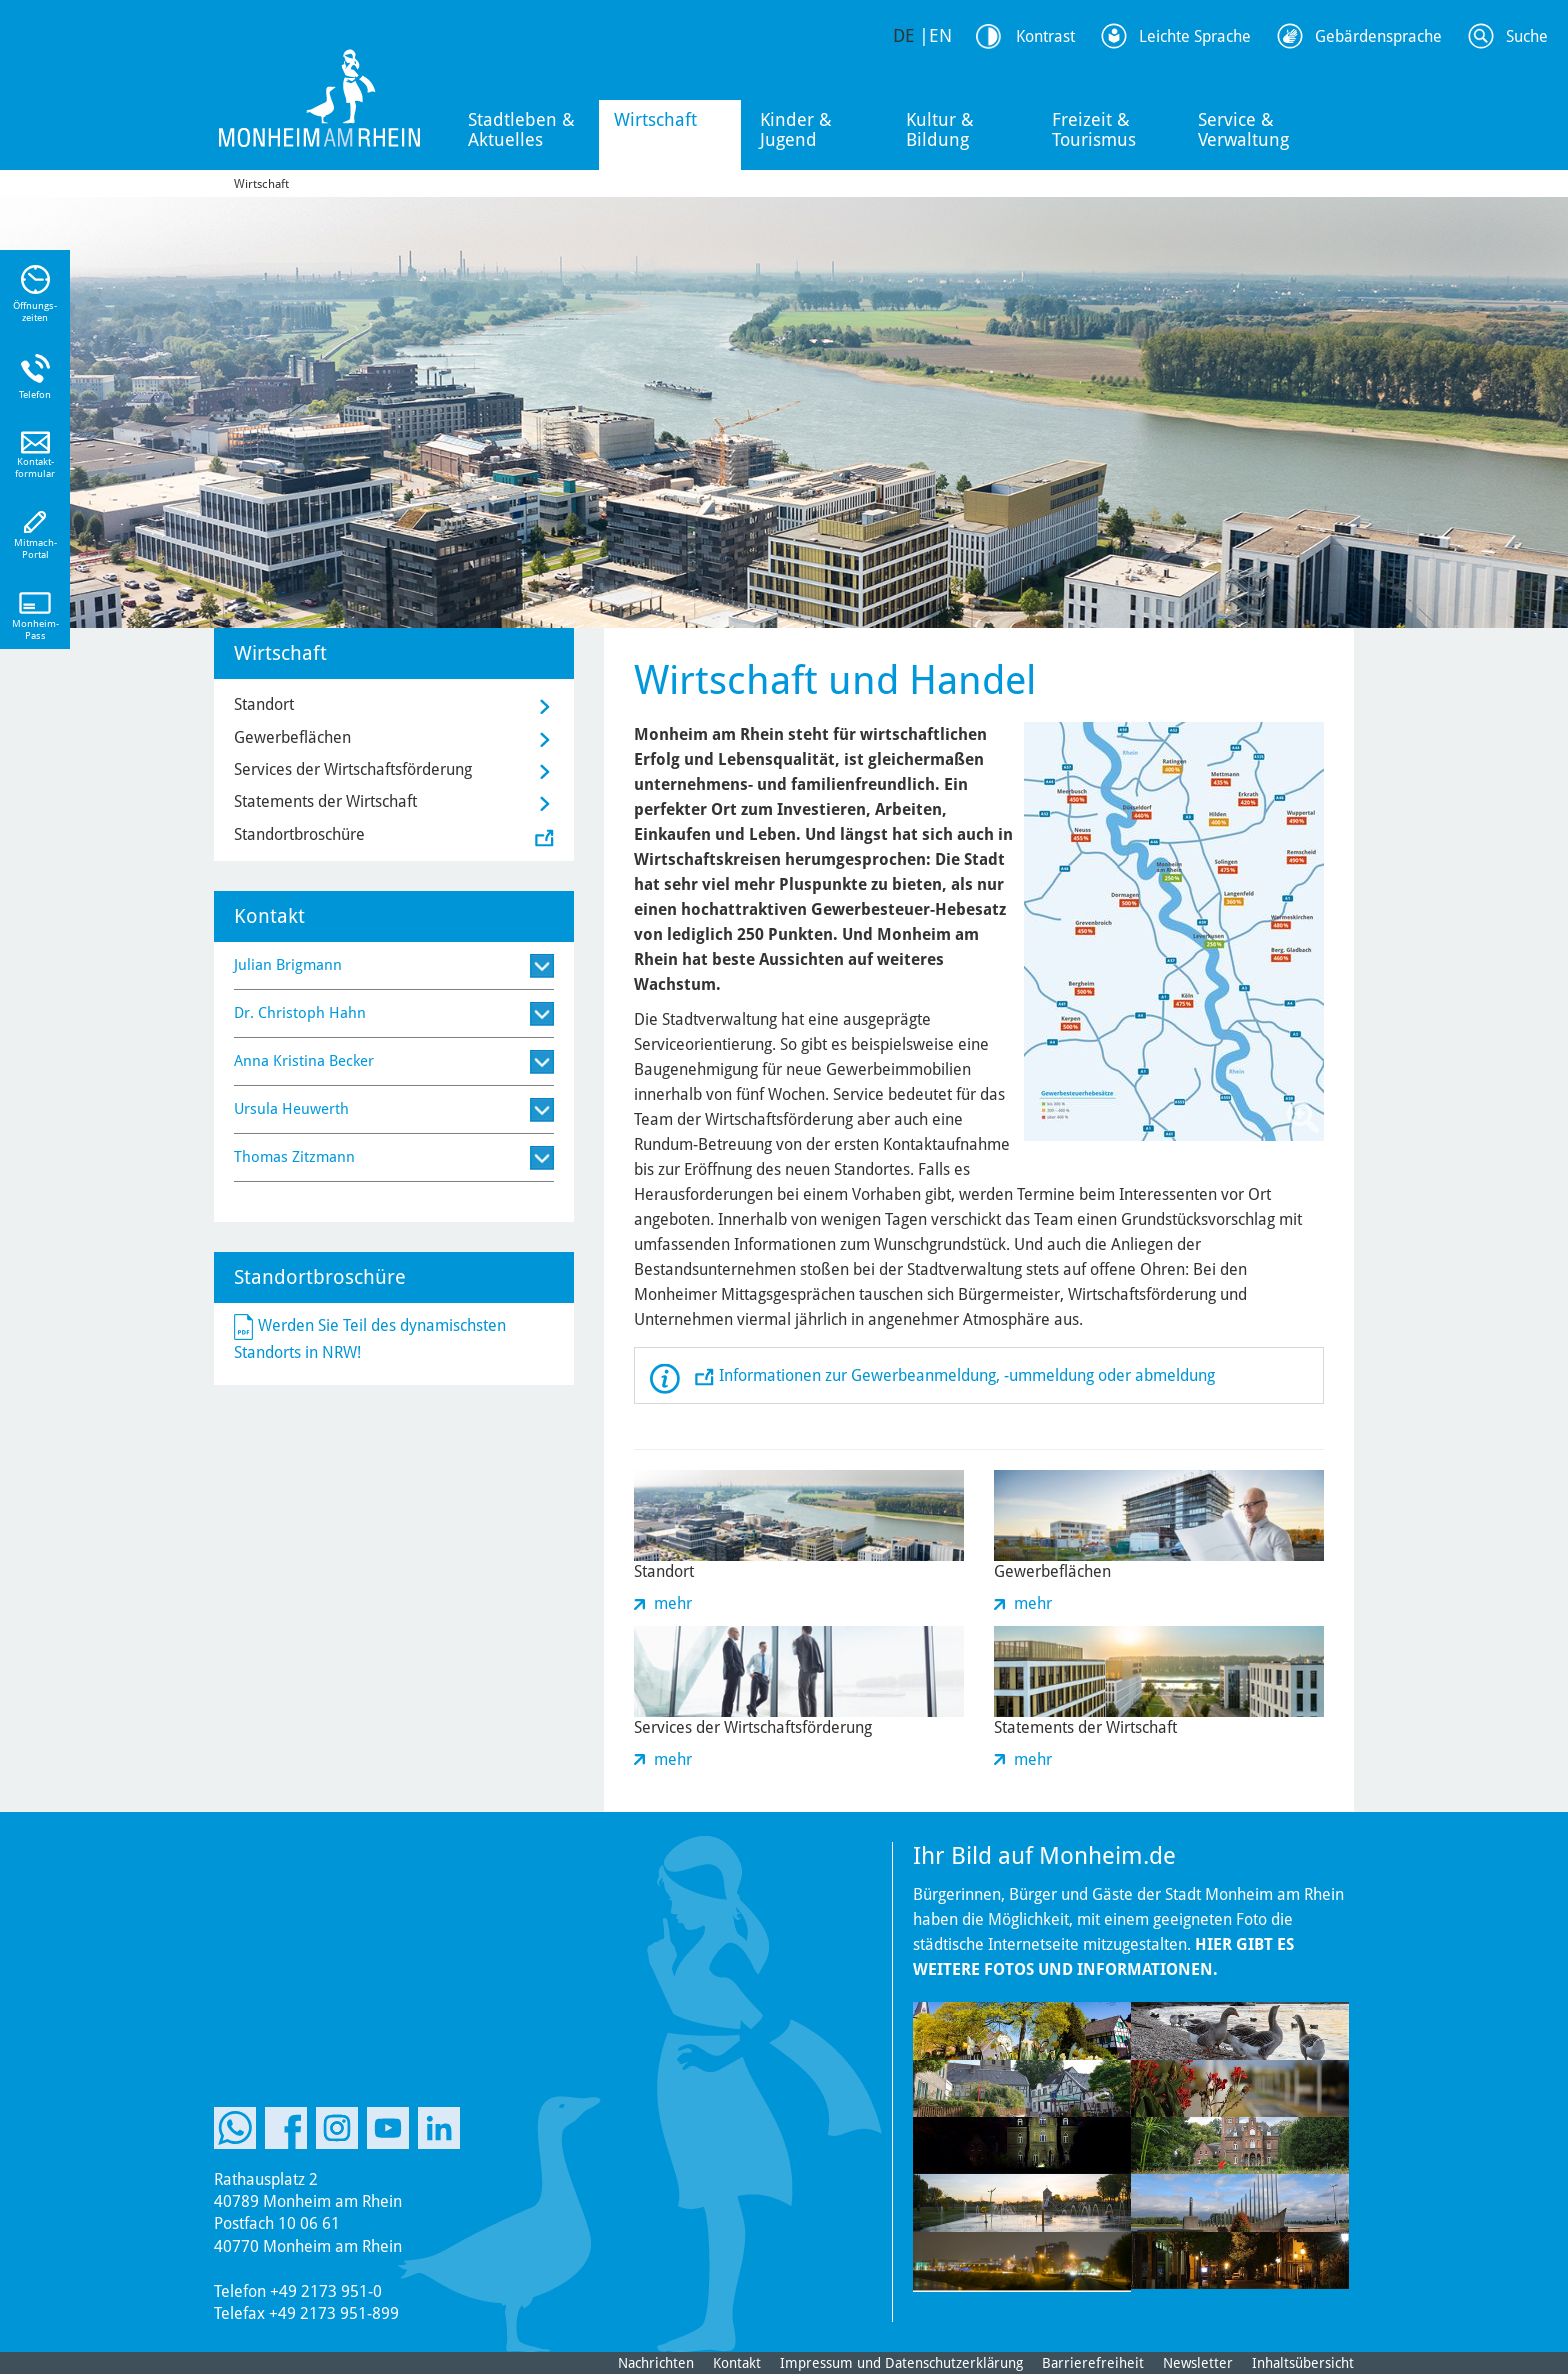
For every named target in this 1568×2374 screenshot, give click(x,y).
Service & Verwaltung (1243, 129)
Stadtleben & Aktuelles (521, 129)
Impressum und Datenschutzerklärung (901, 2363)
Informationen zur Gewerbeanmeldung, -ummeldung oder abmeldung (967, 1375)
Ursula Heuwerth (291, 1109)
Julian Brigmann (288, 965)
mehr (673, 1603)
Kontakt (737, 2363)
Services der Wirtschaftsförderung (353, 769)
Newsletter (1198, 2363)
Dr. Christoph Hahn (300, 1013)
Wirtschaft (655, 119)
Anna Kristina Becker (304, 1061)
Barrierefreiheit (1093, 2363)
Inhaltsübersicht (1303, 2363)
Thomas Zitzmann (294, 1157)
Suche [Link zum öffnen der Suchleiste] (1527, 36)
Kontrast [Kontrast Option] (1045, 36)
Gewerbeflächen (292, 737)
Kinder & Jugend (796, 129)
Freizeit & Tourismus (1094, 129)
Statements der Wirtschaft (325, 801)
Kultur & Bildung (940, 129)
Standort (264, 704)
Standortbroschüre (299, 834)
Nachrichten (656, 2363)
